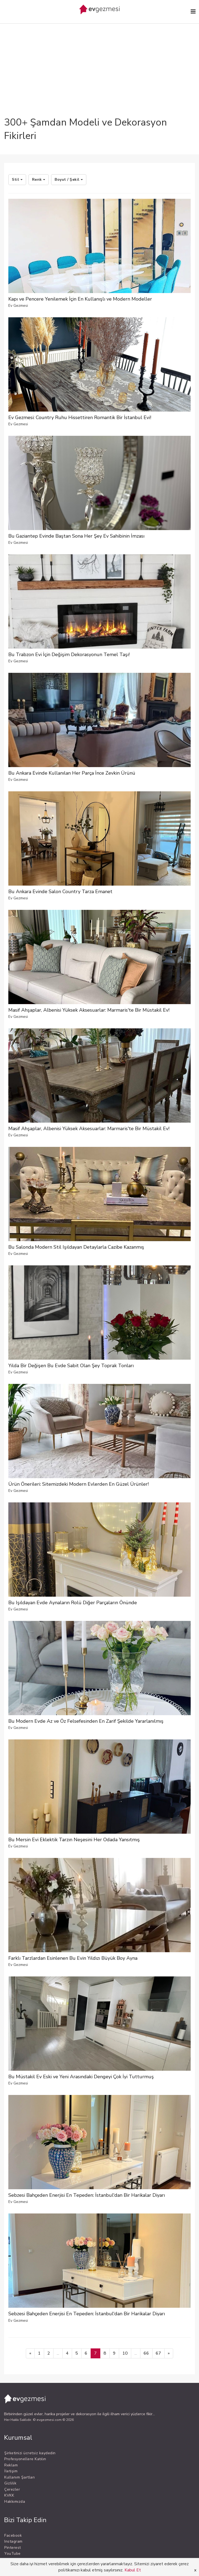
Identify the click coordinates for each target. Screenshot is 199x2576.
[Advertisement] (99, 55)
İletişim (10, 2471)
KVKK (9, 2495)
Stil (17, 179)
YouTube (12, 2553)
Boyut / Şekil (69, 179)
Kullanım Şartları (19, 2477)
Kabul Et (133, 2570)
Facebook (13, 2535)
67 (158, 2353)
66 (146, 2353)
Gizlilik (10, 2483)
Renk (38, 179)
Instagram (13, 2541)
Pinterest (12, 2547)
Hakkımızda (14, 2501)
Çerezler (12, 2489)
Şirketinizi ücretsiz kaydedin (30, 2453)
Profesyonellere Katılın (25, 2459)
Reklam (11, 2465)
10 (125, 2353)
